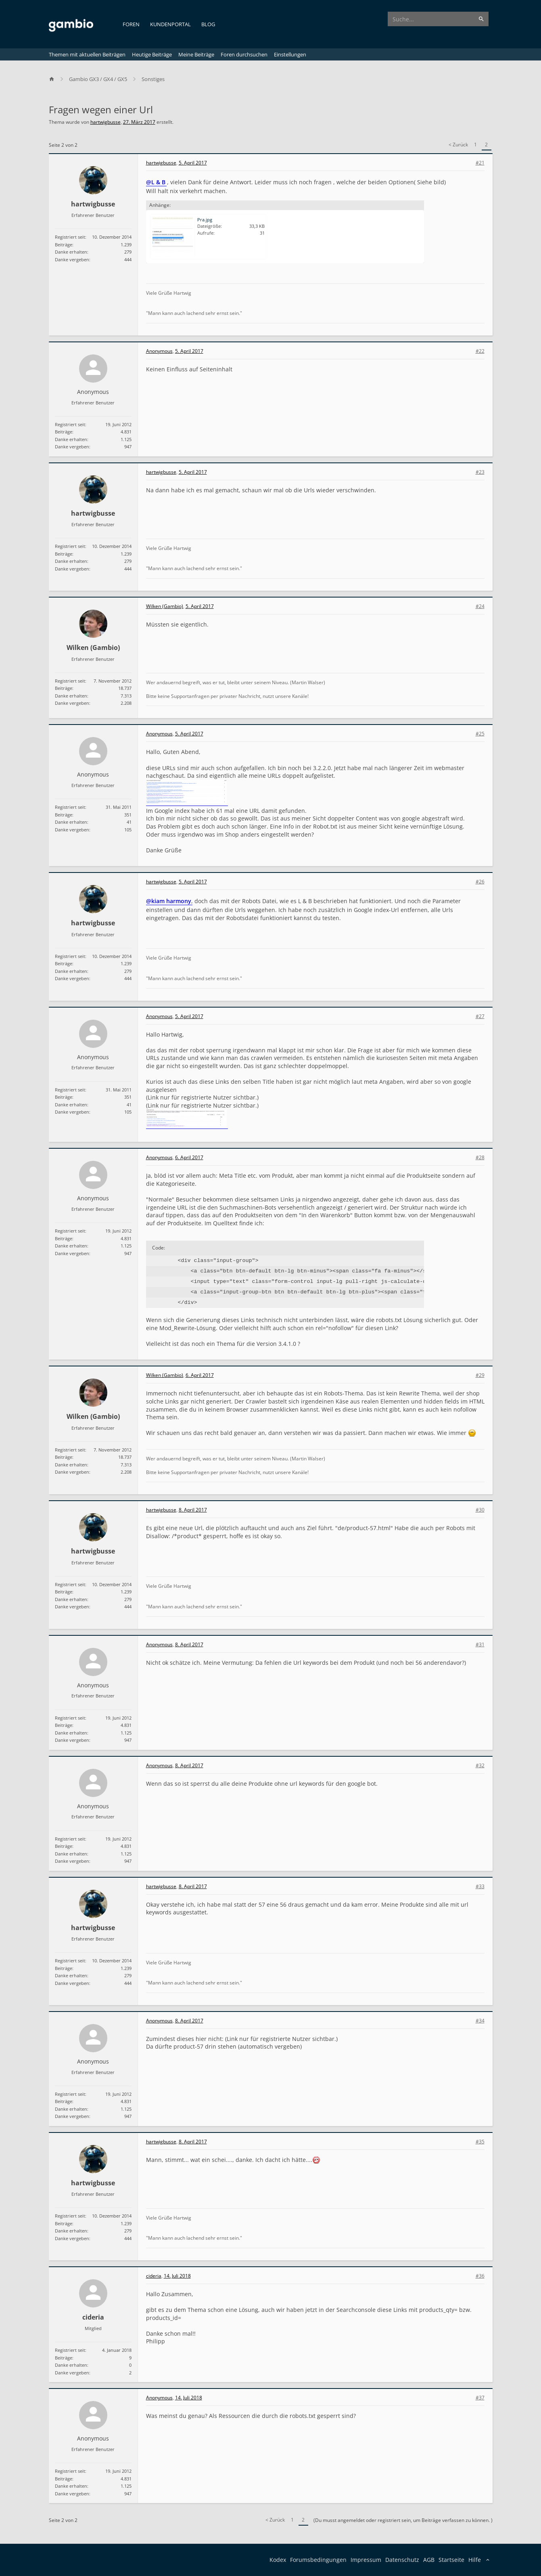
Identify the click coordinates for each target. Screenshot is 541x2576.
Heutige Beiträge (152, 54)
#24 (480, 606)
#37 (480, 2398)
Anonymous (93, 392)
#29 (480, 1375)
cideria (93, 2317)
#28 (480, 1157)
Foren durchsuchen (244, 54)
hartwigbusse (105, 122)
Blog (208, 24)
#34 (480, 2021)
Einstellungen (290, 54)
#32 (480, 1765)
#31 (480, 1644)
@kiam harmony (168, 901)
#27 (480, 1016)
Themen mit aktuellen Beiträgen (87, 54)
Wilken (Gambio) (93, 647)
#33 (480, 1886)
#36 (480, 2276)
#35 (480, 2142)
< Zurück (458, 144)
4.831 (126, 432)
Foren (131, 24)
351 (128, 815)
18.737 (125, 688)
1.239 (126, 245)
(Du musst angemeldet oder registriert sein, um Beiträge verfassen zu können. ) (403, 2520)
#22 (480, 351)
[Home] (55, 79)
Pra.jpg (204, 220)
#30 (480, 1510)
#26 (480, 882)
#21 (480, 163)
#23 (480, 472)
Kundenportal (170, 24)
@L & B (155, 182)
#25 (480, 734)
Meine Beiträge (196, 54)
